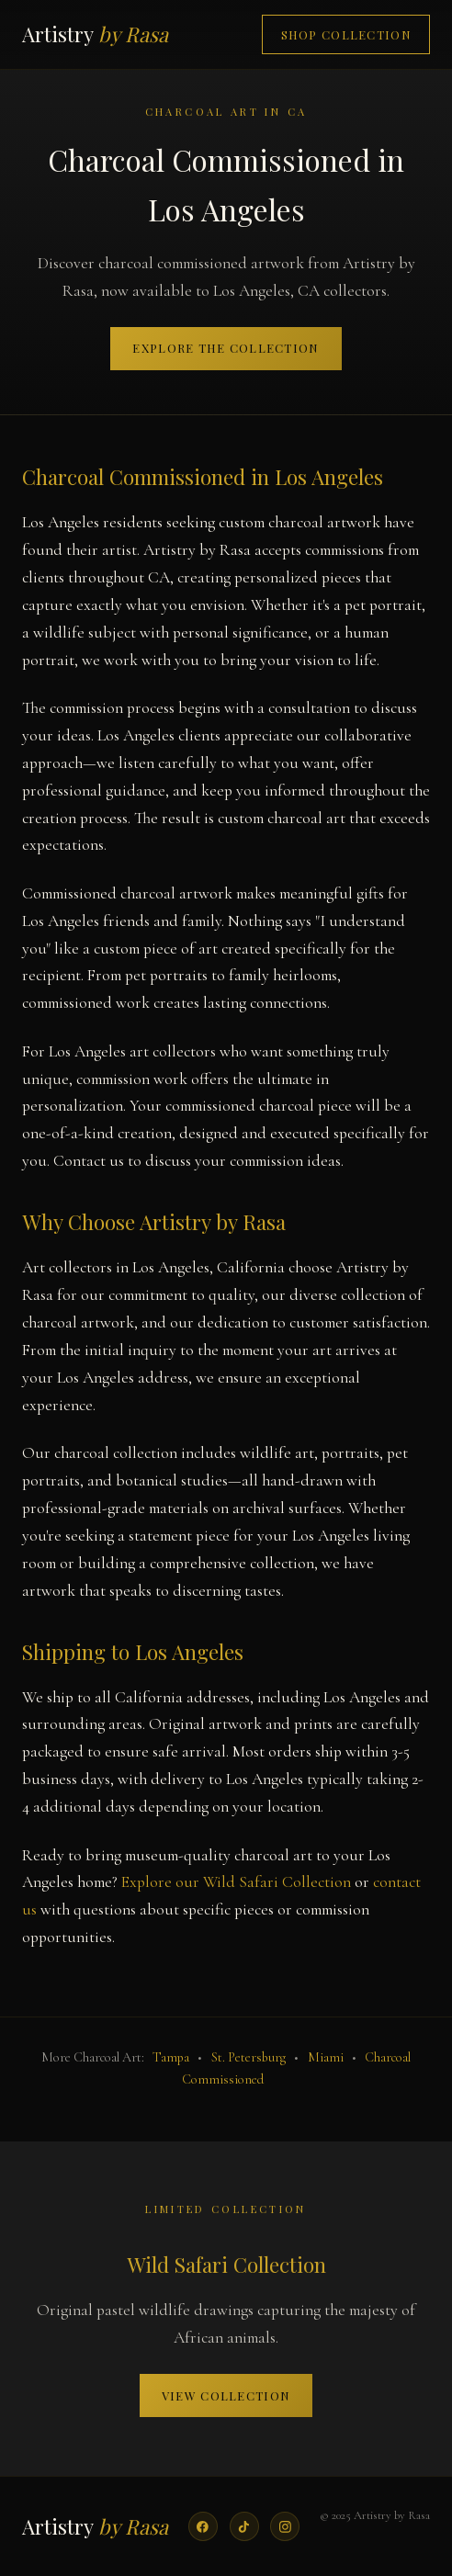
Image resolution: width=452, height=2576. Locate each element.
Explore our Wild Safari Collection (236, 1882)
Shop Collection (346, 34)
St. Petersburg (248, 2057)
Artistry (95, 34)
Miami (326, 2057)
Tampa (171, 2057)
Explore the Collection (225, 348)
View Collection (226, 2395)
